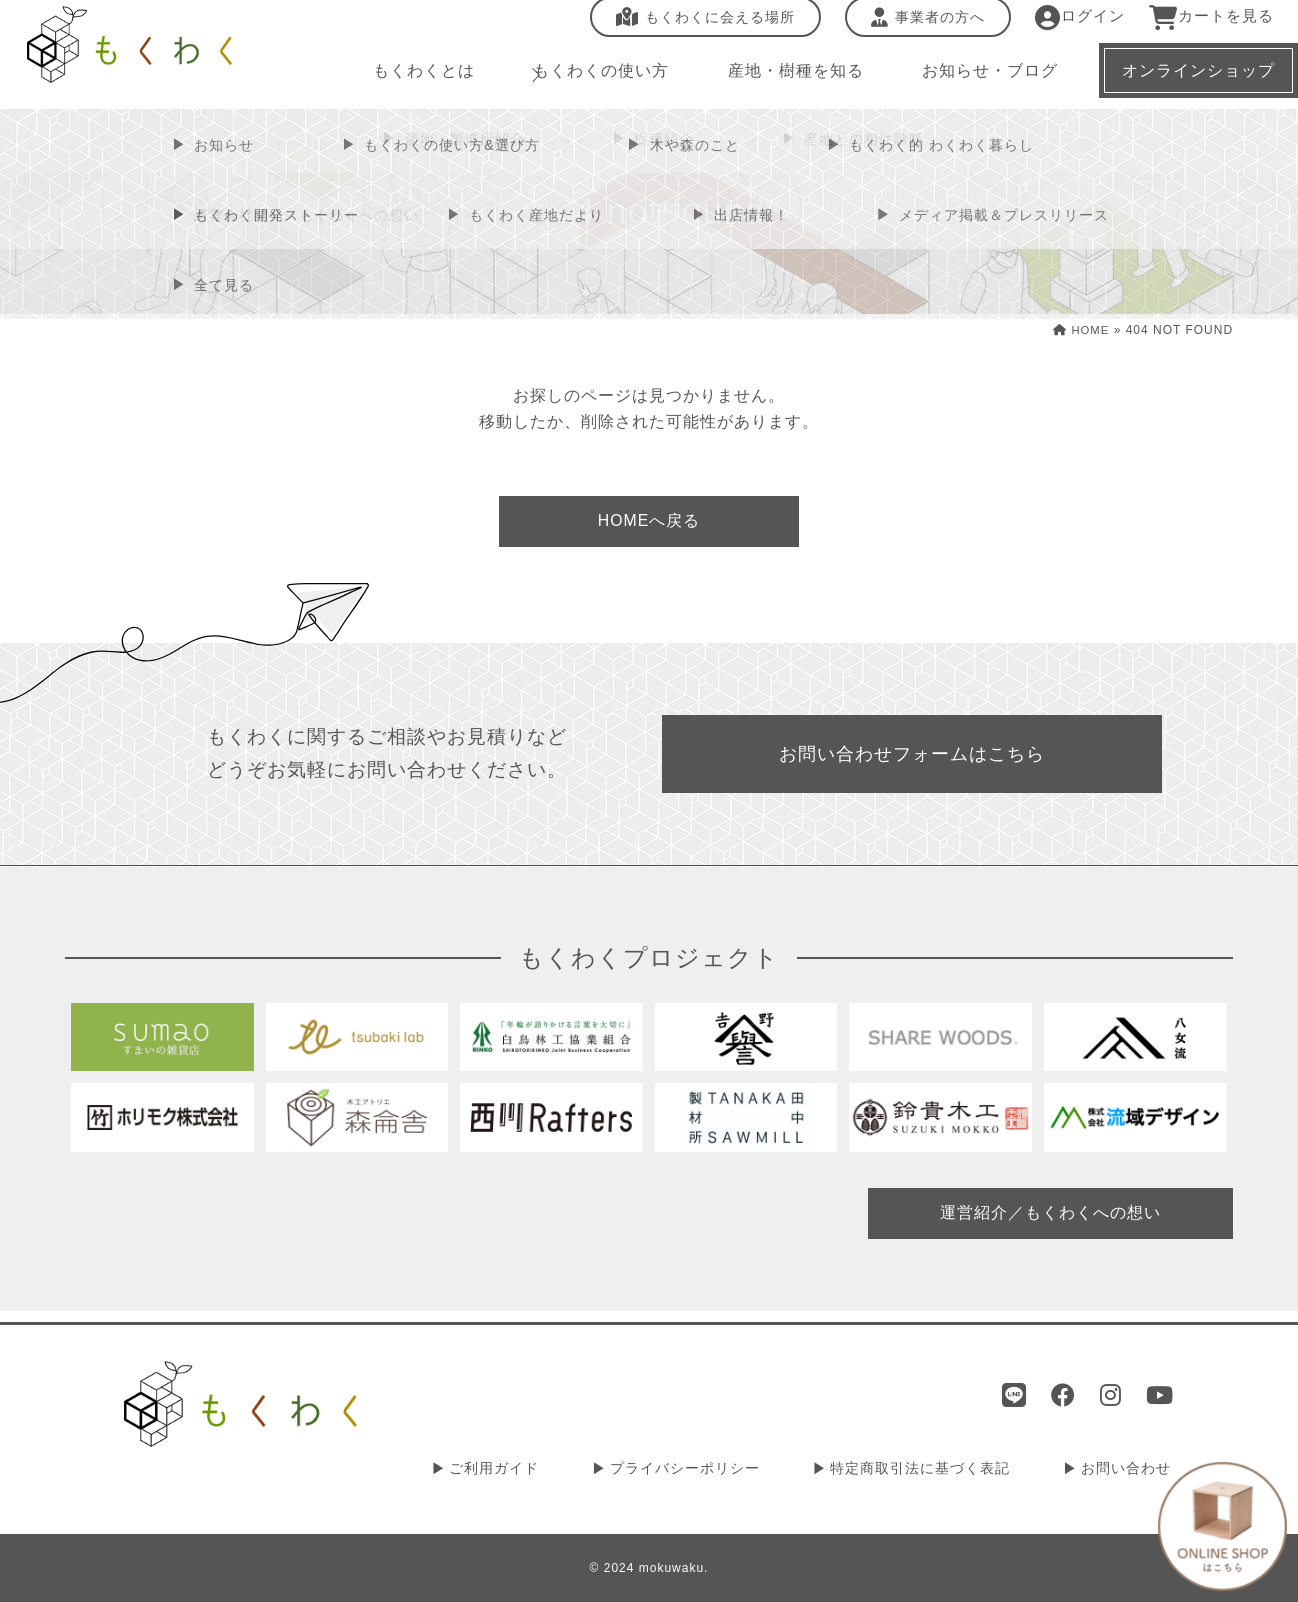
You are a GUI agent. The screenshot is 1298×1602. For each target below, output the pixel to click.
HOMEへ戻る (649, 522)
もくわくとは (418, 79)
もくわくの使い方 (592, 79)
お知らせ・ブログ (976, 79)
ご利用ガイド (518, 1470)
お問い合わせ (1129, 1470)
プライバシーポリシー (702, 1470)
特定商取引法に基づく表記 (930, 1470)
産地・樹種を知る (784, 79)
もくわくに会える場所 (692, 26)
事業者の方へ (915, 26)
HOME (1079, 330)
